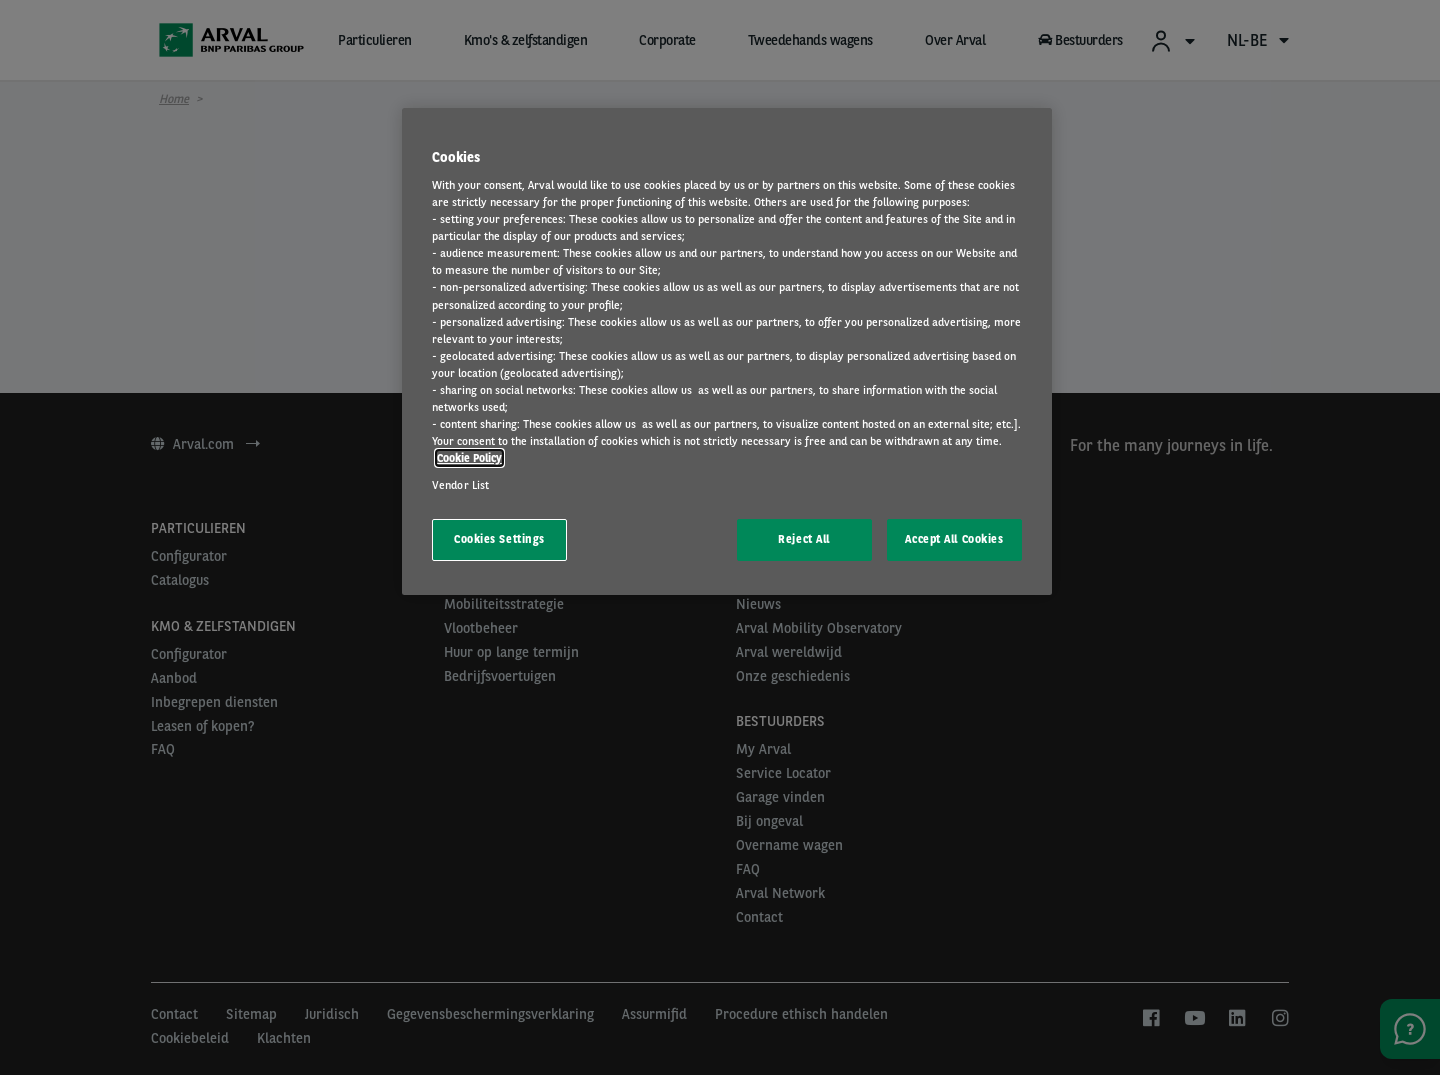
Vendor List (460, 485)
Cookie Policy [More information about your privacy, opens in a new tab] (469, 458)
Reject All (804, 539)
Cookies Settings (499, 539)
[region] (727, 352)
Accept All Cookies (954, 539)
